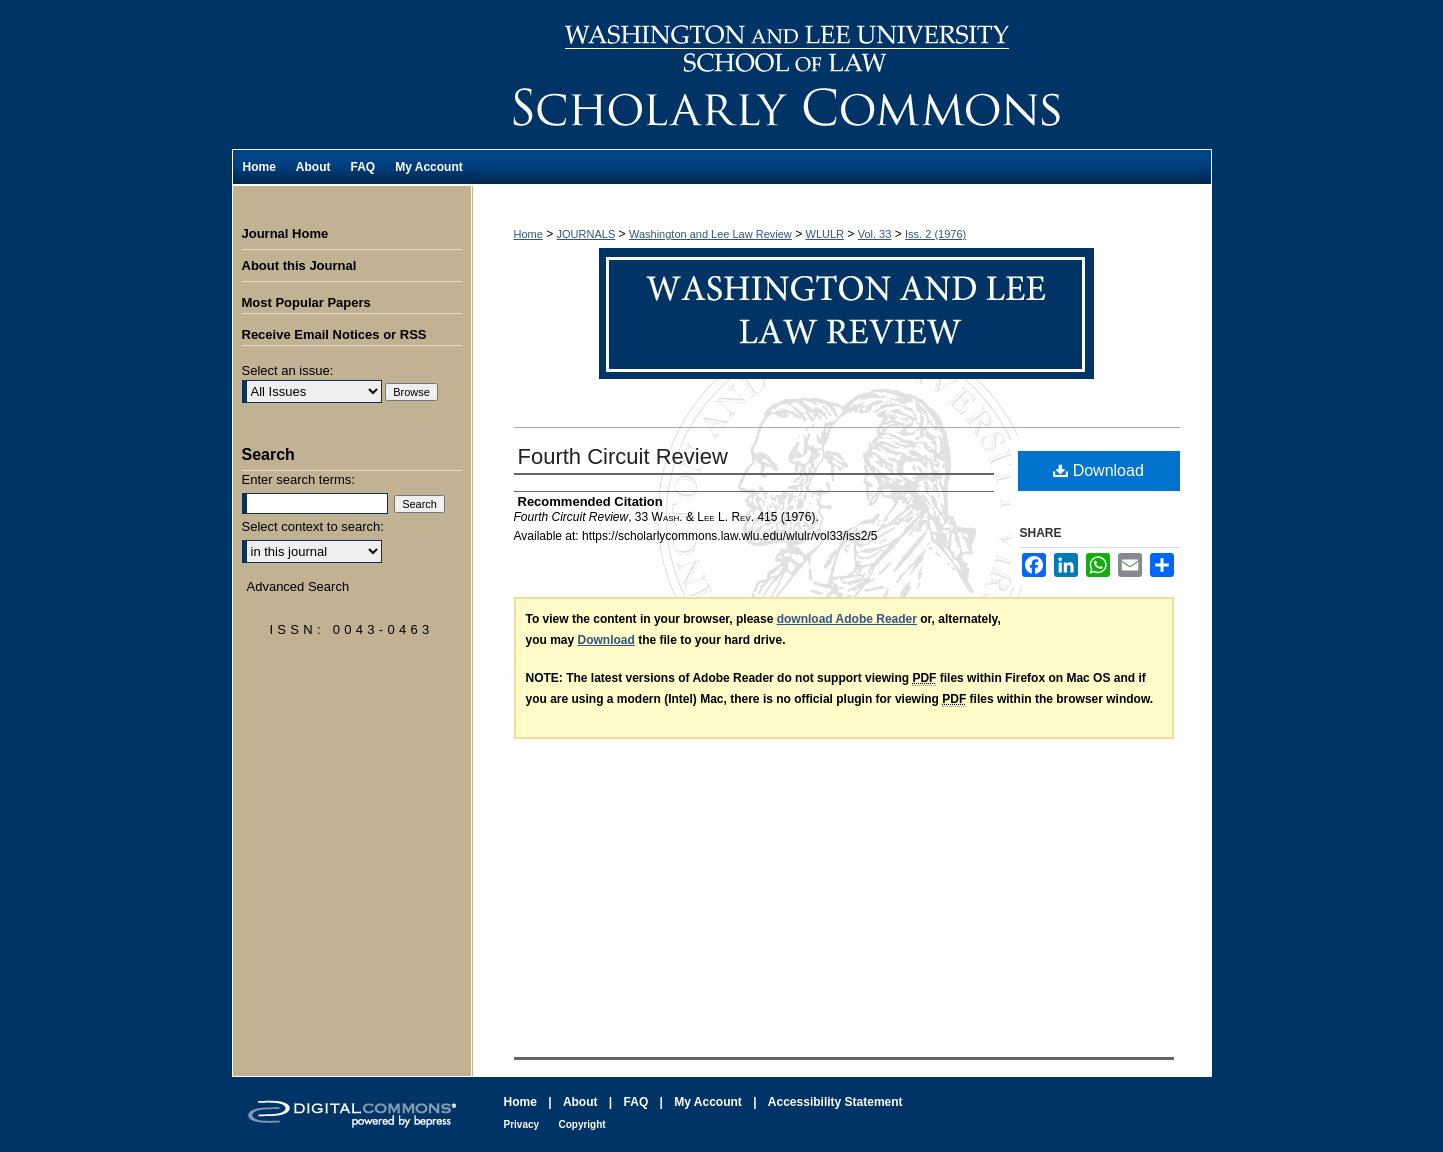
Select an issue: (288, 370)
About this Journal (299, 265)
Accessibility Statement (835, 1102)
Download (1098, 470)
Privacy (522, 1124)
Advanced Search (298, 586)
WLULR (825, 234)
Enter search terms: (298, 479)
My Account (708, 1102)
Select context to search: (313, 526)
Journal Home (285, 233)
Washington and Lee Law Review (842, 74)
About (580, 1102)
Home (528, 234)
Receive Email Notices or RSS (334, 334)
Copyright (581, 1124)
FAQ (636, 1102)
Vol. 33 (875, 234)
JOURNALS (586, 234)
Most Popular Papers (306, 302)
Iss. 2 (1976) (935, 234)
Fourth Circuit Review (623, 456)
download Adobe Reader (847, 619)
